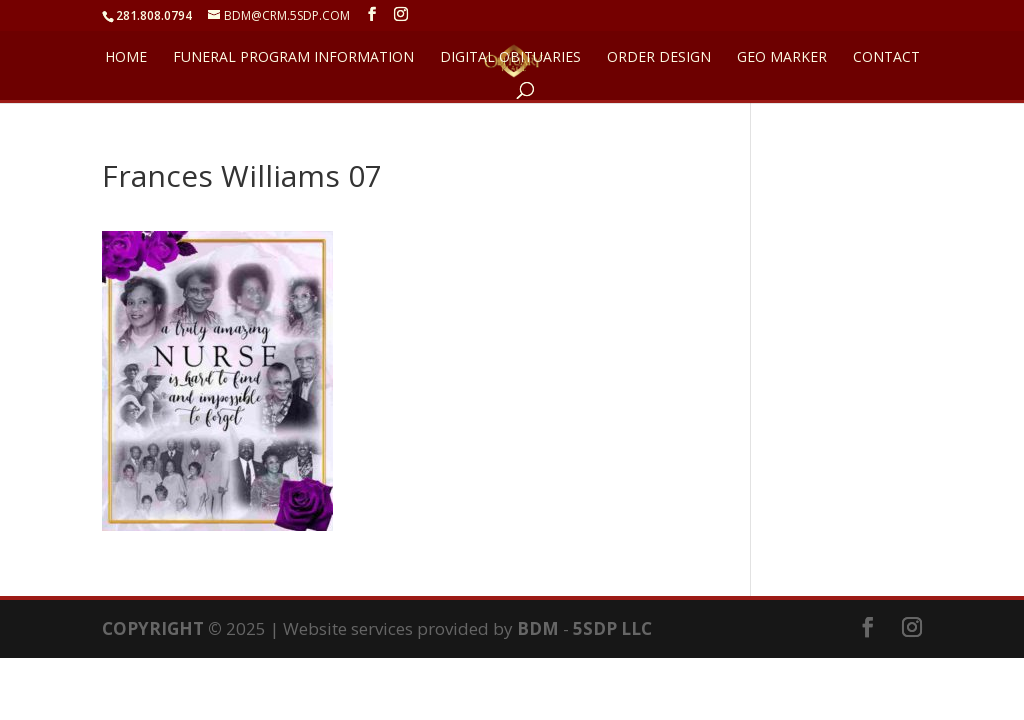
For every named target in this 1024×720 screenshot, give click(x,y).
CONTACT (886, 58)
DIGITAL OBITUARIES (510, 58)
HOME (126, 58)
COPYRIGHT (153, 628)
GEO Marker (782, 58)
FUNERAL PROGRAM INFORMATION (293, 58)
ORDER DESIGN (659, 58)
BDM (538, 628)
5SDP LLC (612, 628)
